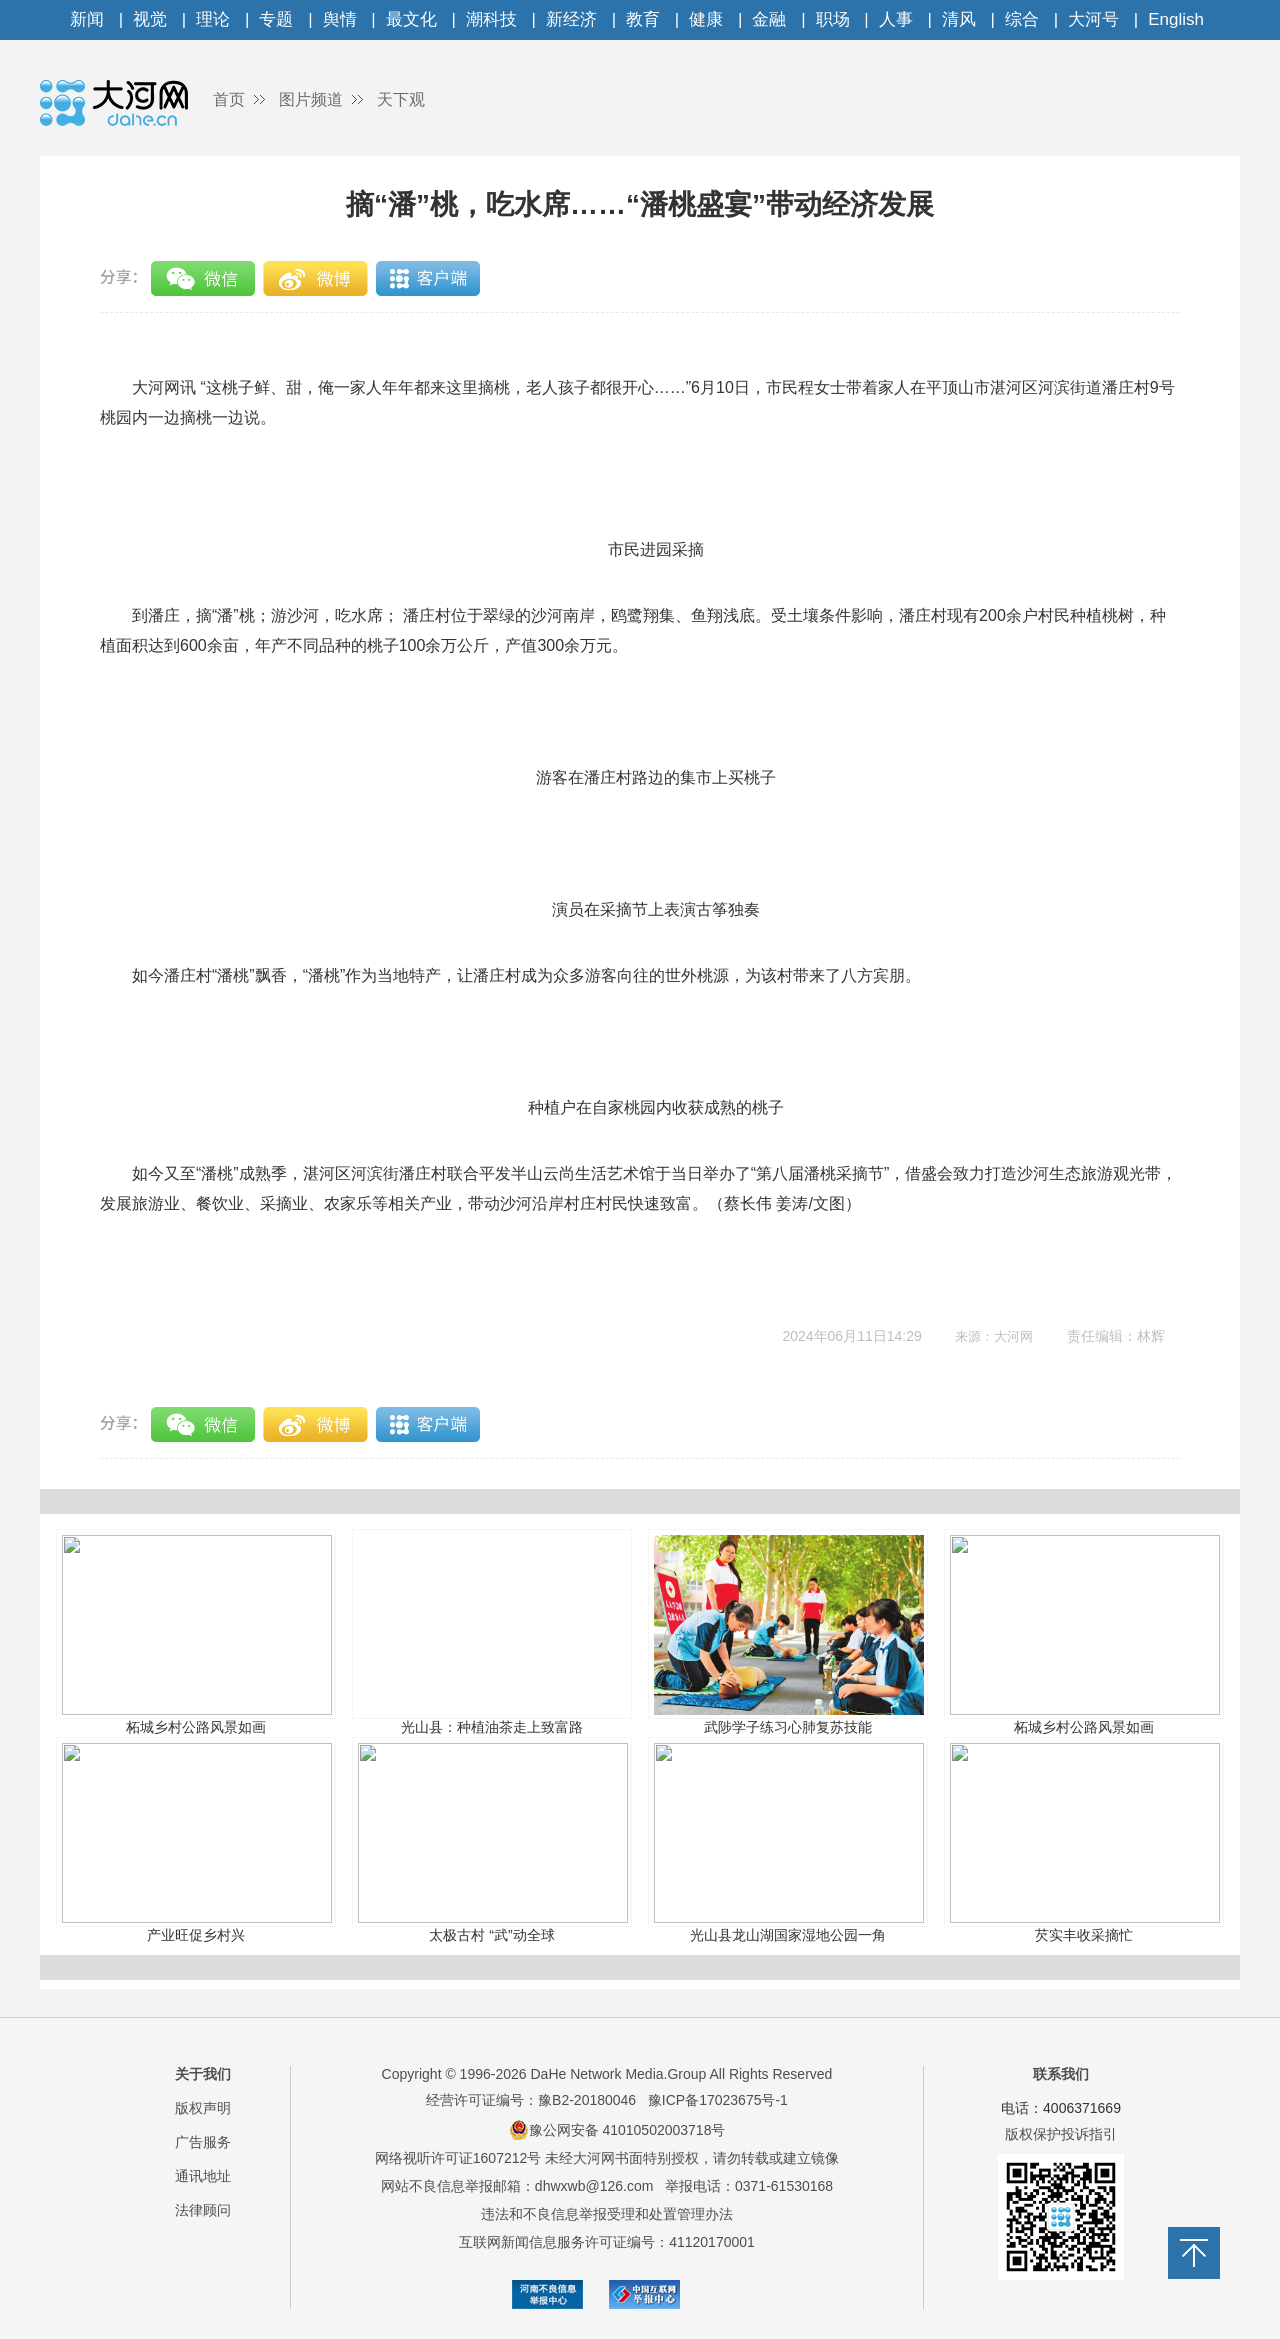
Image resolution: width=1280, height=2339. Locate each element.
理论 (213, 19)
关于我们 (203, 2074)
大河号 (1093, 19)
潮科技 (491, 19)
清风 (959, 19)
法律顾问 (203, 2210)
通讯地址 (203, 2176)
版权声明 (203, 2108)
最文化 (411, 19)
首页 (229, 99)
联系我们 (1061, 2074)
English (1176, 19)
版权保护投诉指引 (1061, 2134)
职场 (833, 19)
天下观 (401, 99)
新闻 (87, 19)
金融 (769, 19)
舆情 (340, 19)
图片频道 (311, 99)
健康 (706, 19)
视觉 (150, 19)
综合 (1022, 19)
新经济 (571, 19)
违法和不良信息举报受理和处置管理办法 (607, 2214)
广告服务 (203, 2142)
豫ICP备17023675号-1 (718, 2100)
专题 (276, 19)
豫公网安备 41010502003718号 (617, 2130)
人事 (896, 19)
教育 (643, 19)
